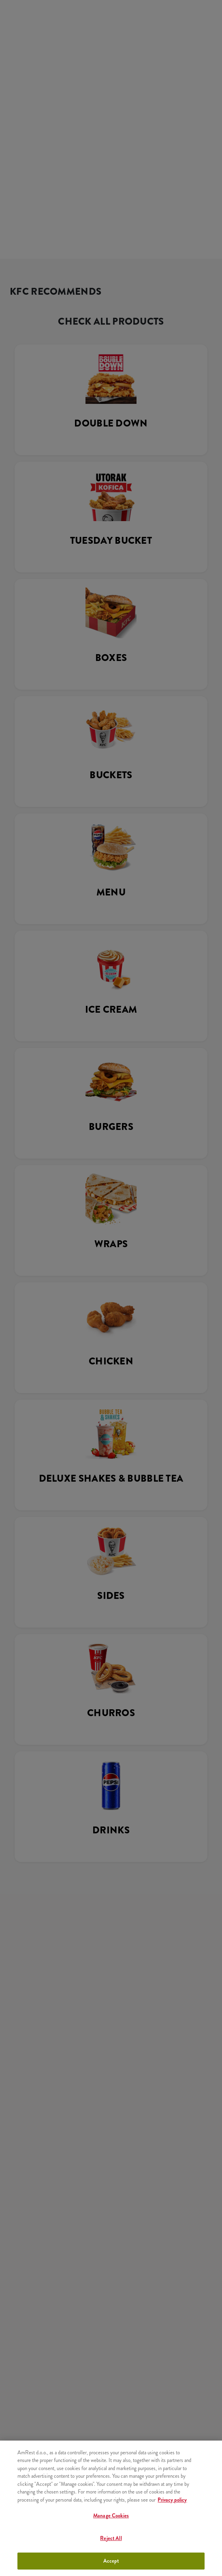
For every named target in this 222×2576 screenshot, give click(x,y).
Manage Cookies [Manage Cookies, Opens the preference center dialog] (111, 2515)
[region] (111, 2508)
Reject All (111, 2538)
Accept (111, 2561)
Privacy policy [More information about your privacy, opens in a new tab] (172, 2500)
